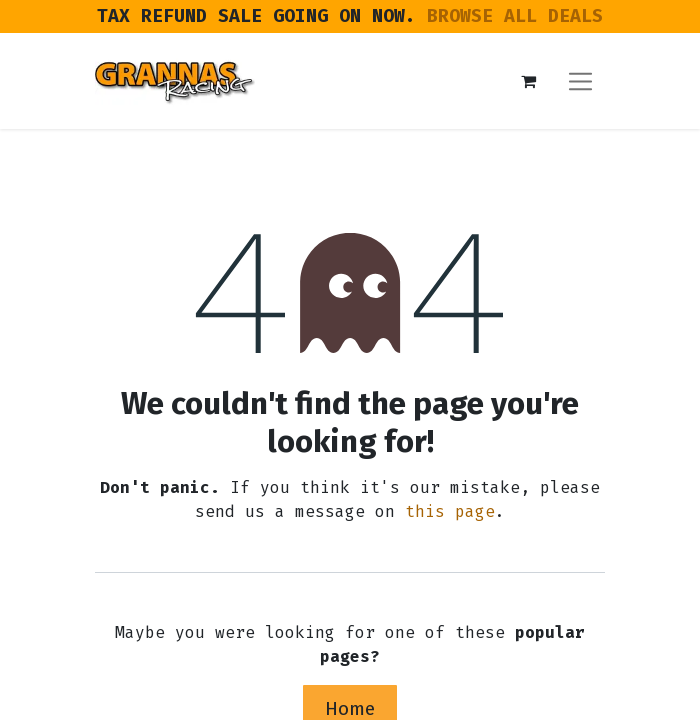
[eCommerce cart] (528, 81)
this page (450, 511)
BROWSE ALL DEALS (515, 16)
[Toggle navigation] (580, 80)
